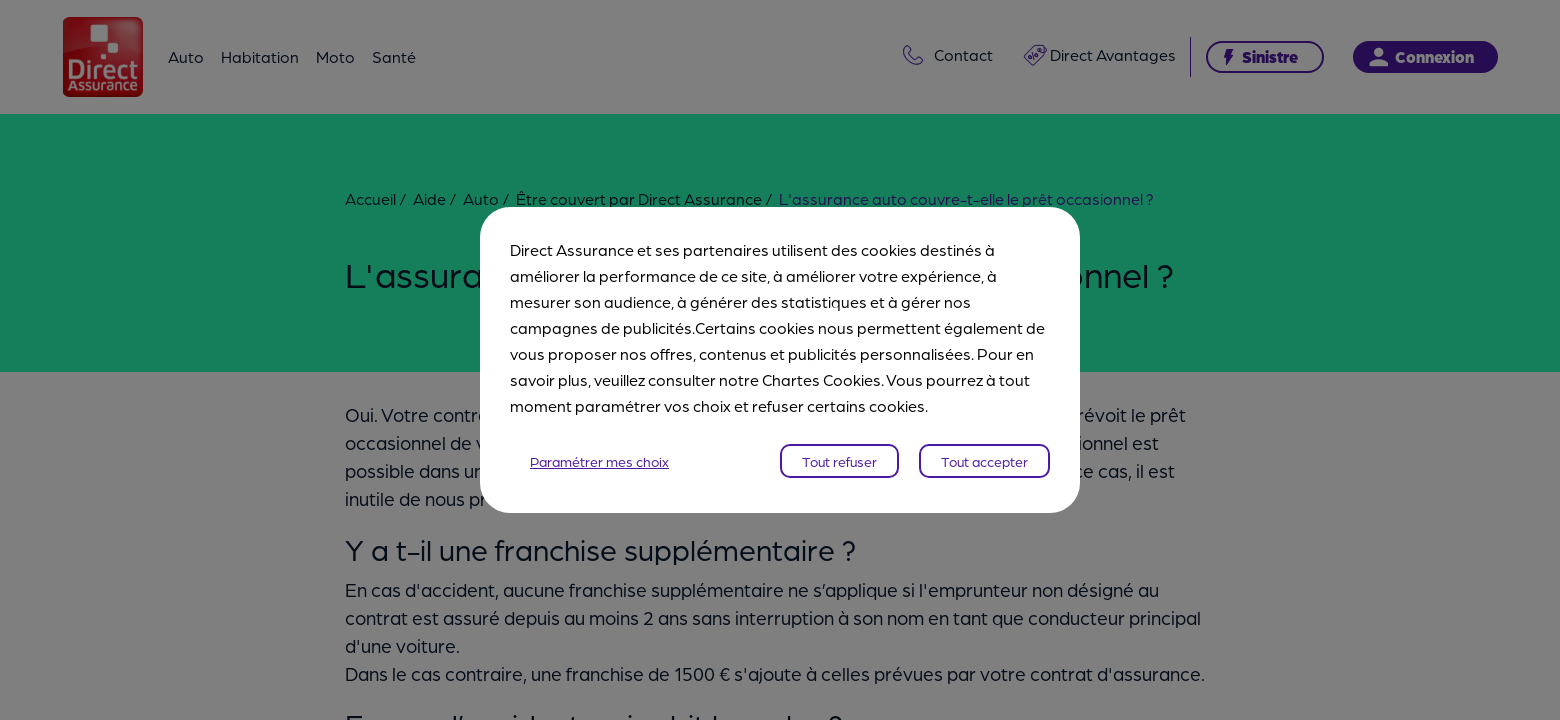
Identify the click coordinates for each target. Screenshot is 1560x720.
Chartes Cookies (821, 379)
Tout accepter (984, 461)
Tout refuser (839, 461)
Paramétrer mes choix (599, 461)
